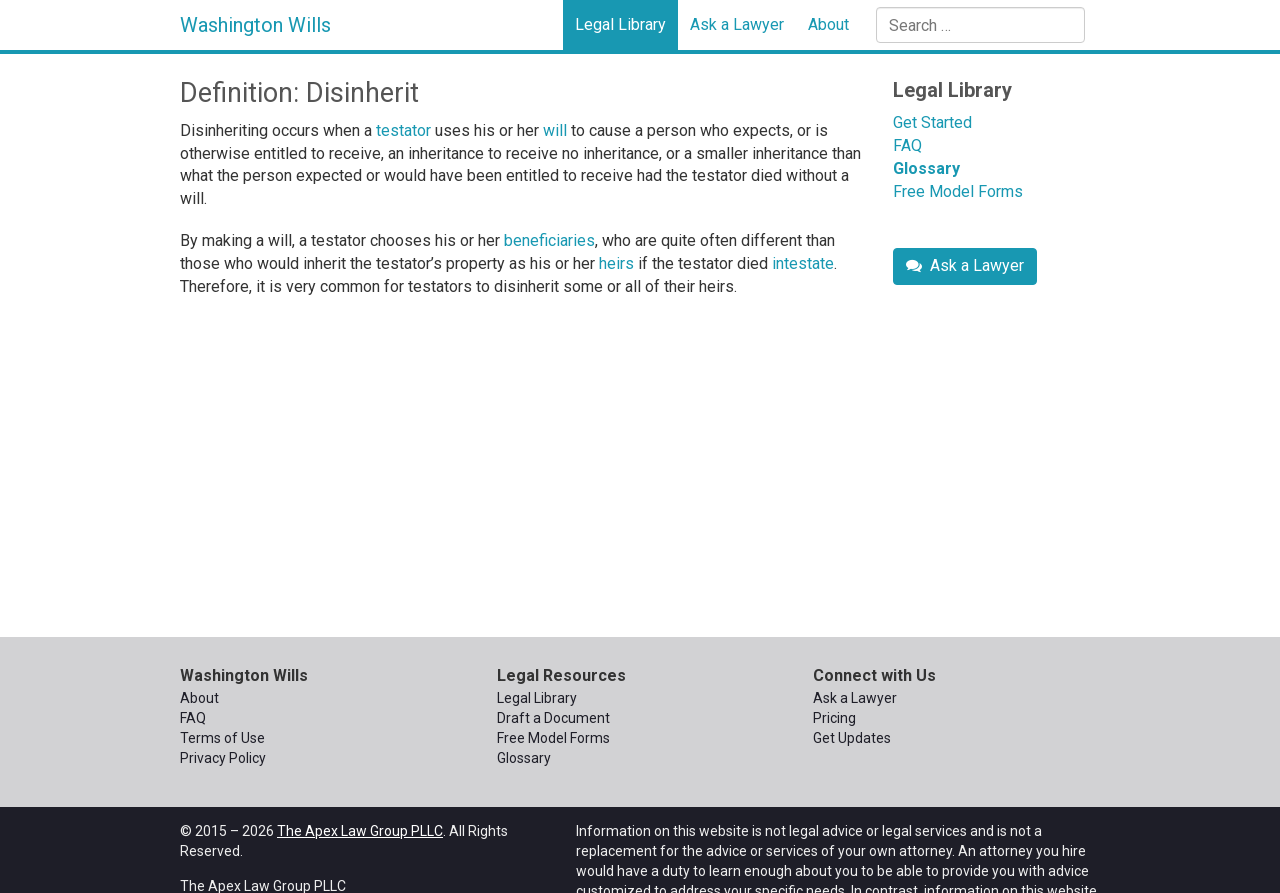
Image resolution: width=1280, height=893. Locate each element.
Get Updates (852, 738)
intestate (803, 263)
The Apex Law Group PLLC (360, 831)
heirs (616, 263)
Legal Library (620, 24)
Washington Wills (255, 25)
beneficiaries (549, 240)
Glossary (926, 168)
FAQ (907, 145)
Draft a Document (553, 718)
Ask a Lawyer (737, 24)
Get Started (932, 122)
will (555, 130)
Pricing (834, 718)
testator (403, 130)
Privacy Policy (223, 758)
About (828, 24)
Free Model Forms (958, 191)
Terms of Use (222, 738)
